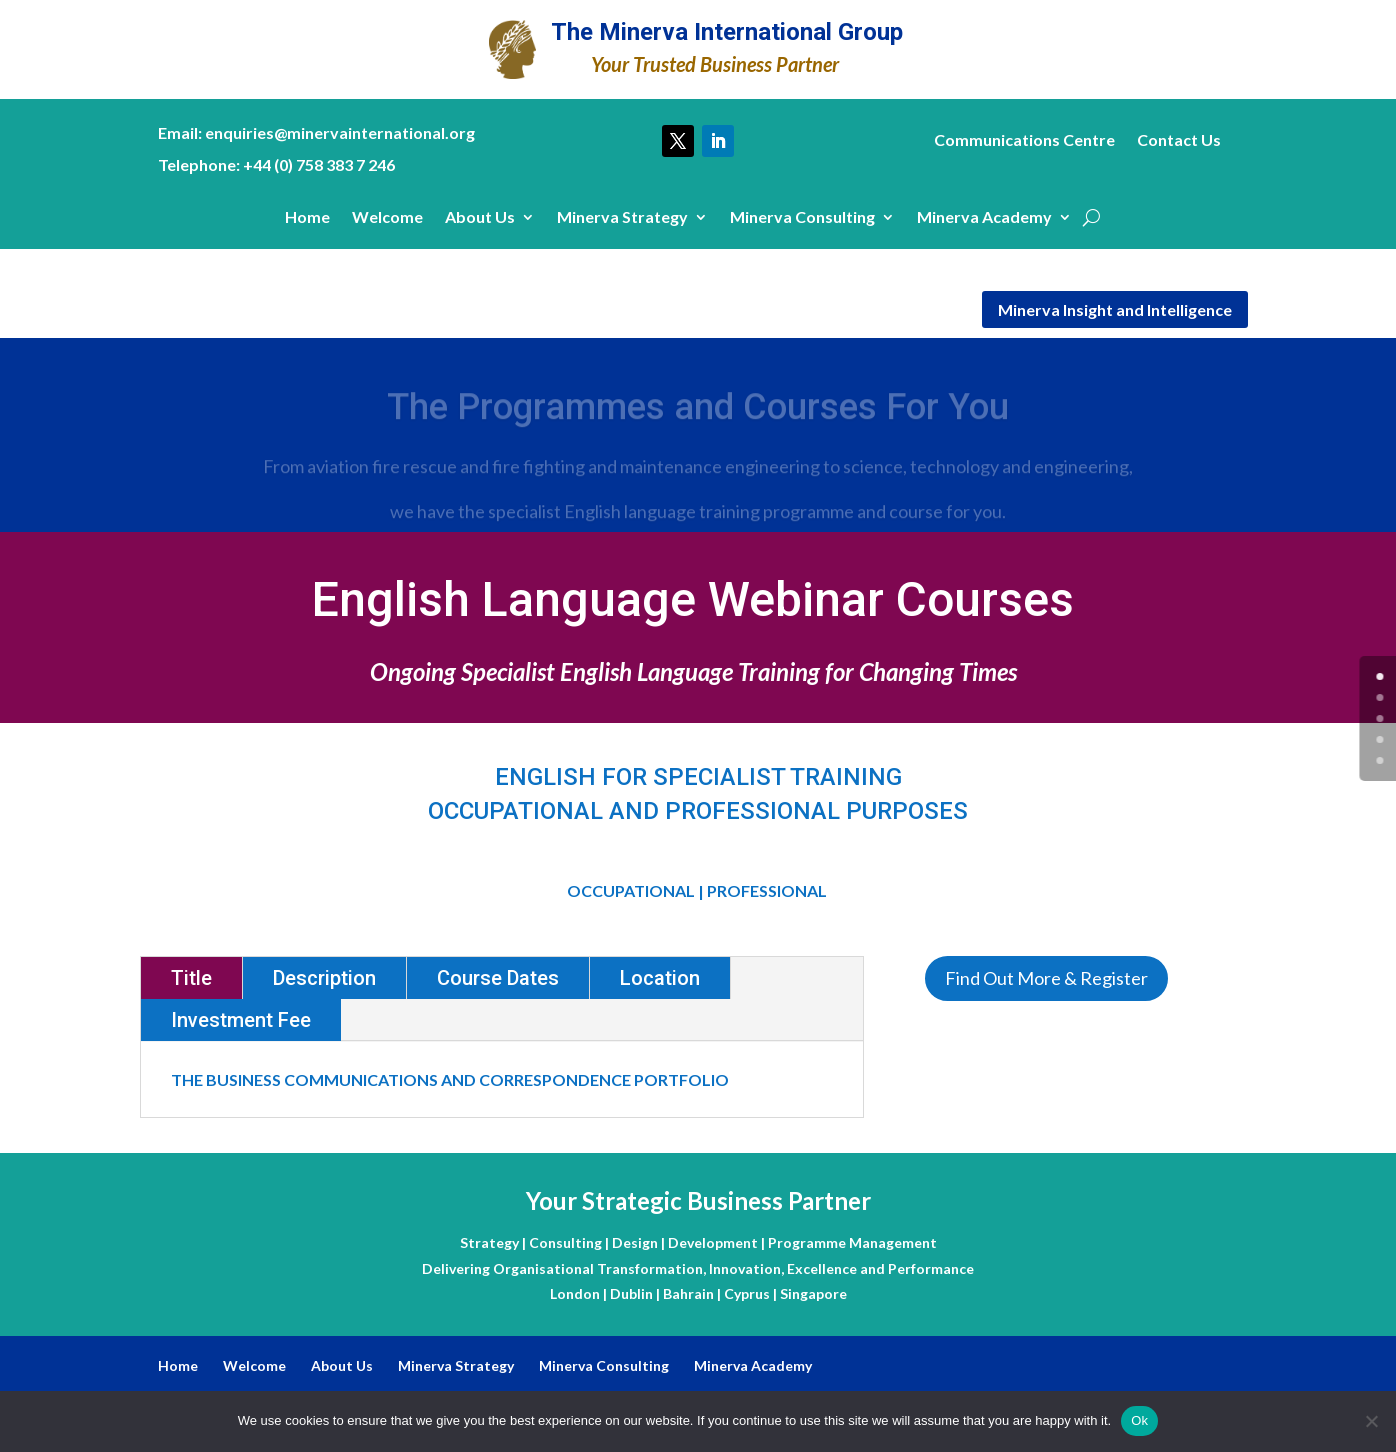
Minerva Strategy (622, 218)
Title (191, 978)
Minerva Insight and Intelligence (1115, 309)
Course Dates (498, 978)
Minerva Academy (984, 218)
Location (660, 978)
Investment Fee (241, 1020)
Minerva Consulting (802, 218)
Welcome (387, 218)
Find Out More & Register (1046, 978)
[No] (1371, 1421)
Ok (1139, 1420)
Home (307, 218)
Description (324, 978)
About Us (480, 218)
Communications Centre (1024, 141)
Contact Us (1179, 141)
